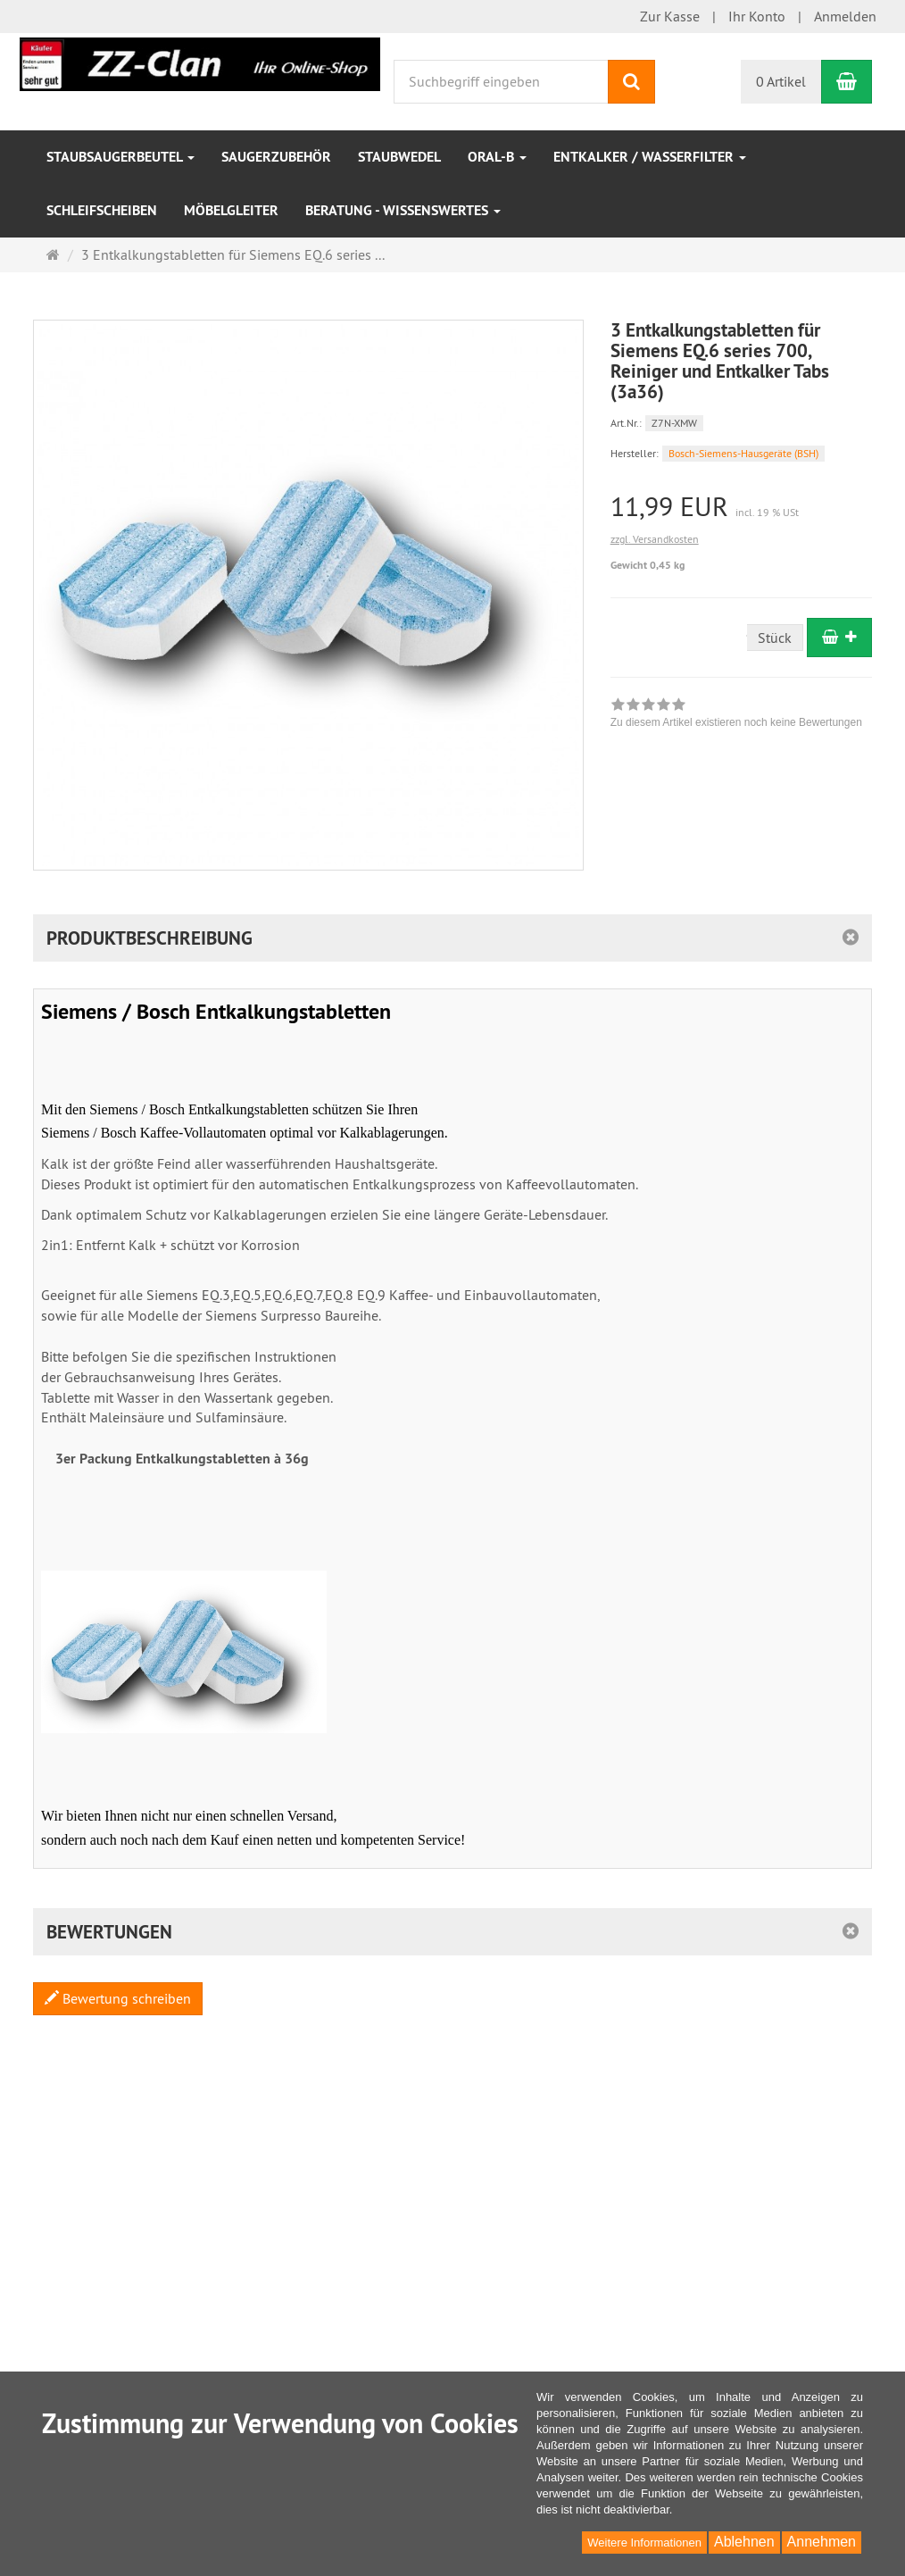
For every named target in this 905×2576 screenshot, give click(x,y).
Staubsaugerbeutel (120, 156)
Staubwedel (399, 156)
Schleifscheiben (101, 210)
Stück (775, 637)
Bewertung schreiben (118, 1998)
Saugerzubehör (276, 156)
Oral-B (497, 156)
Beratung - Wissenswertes (403, 210)
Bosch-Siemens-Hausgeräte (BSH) (743, 453)
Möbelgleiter (231, 210)
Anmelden (845, 16)
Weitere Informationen (644, 2542)
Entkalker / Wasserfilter (649, 156)
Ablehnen (744, 2541)
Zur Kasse (670, 16)
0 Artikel (781, 81)
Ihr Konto (756, 16)
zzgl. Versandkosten (654, 539)
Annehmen (821, 2541)
